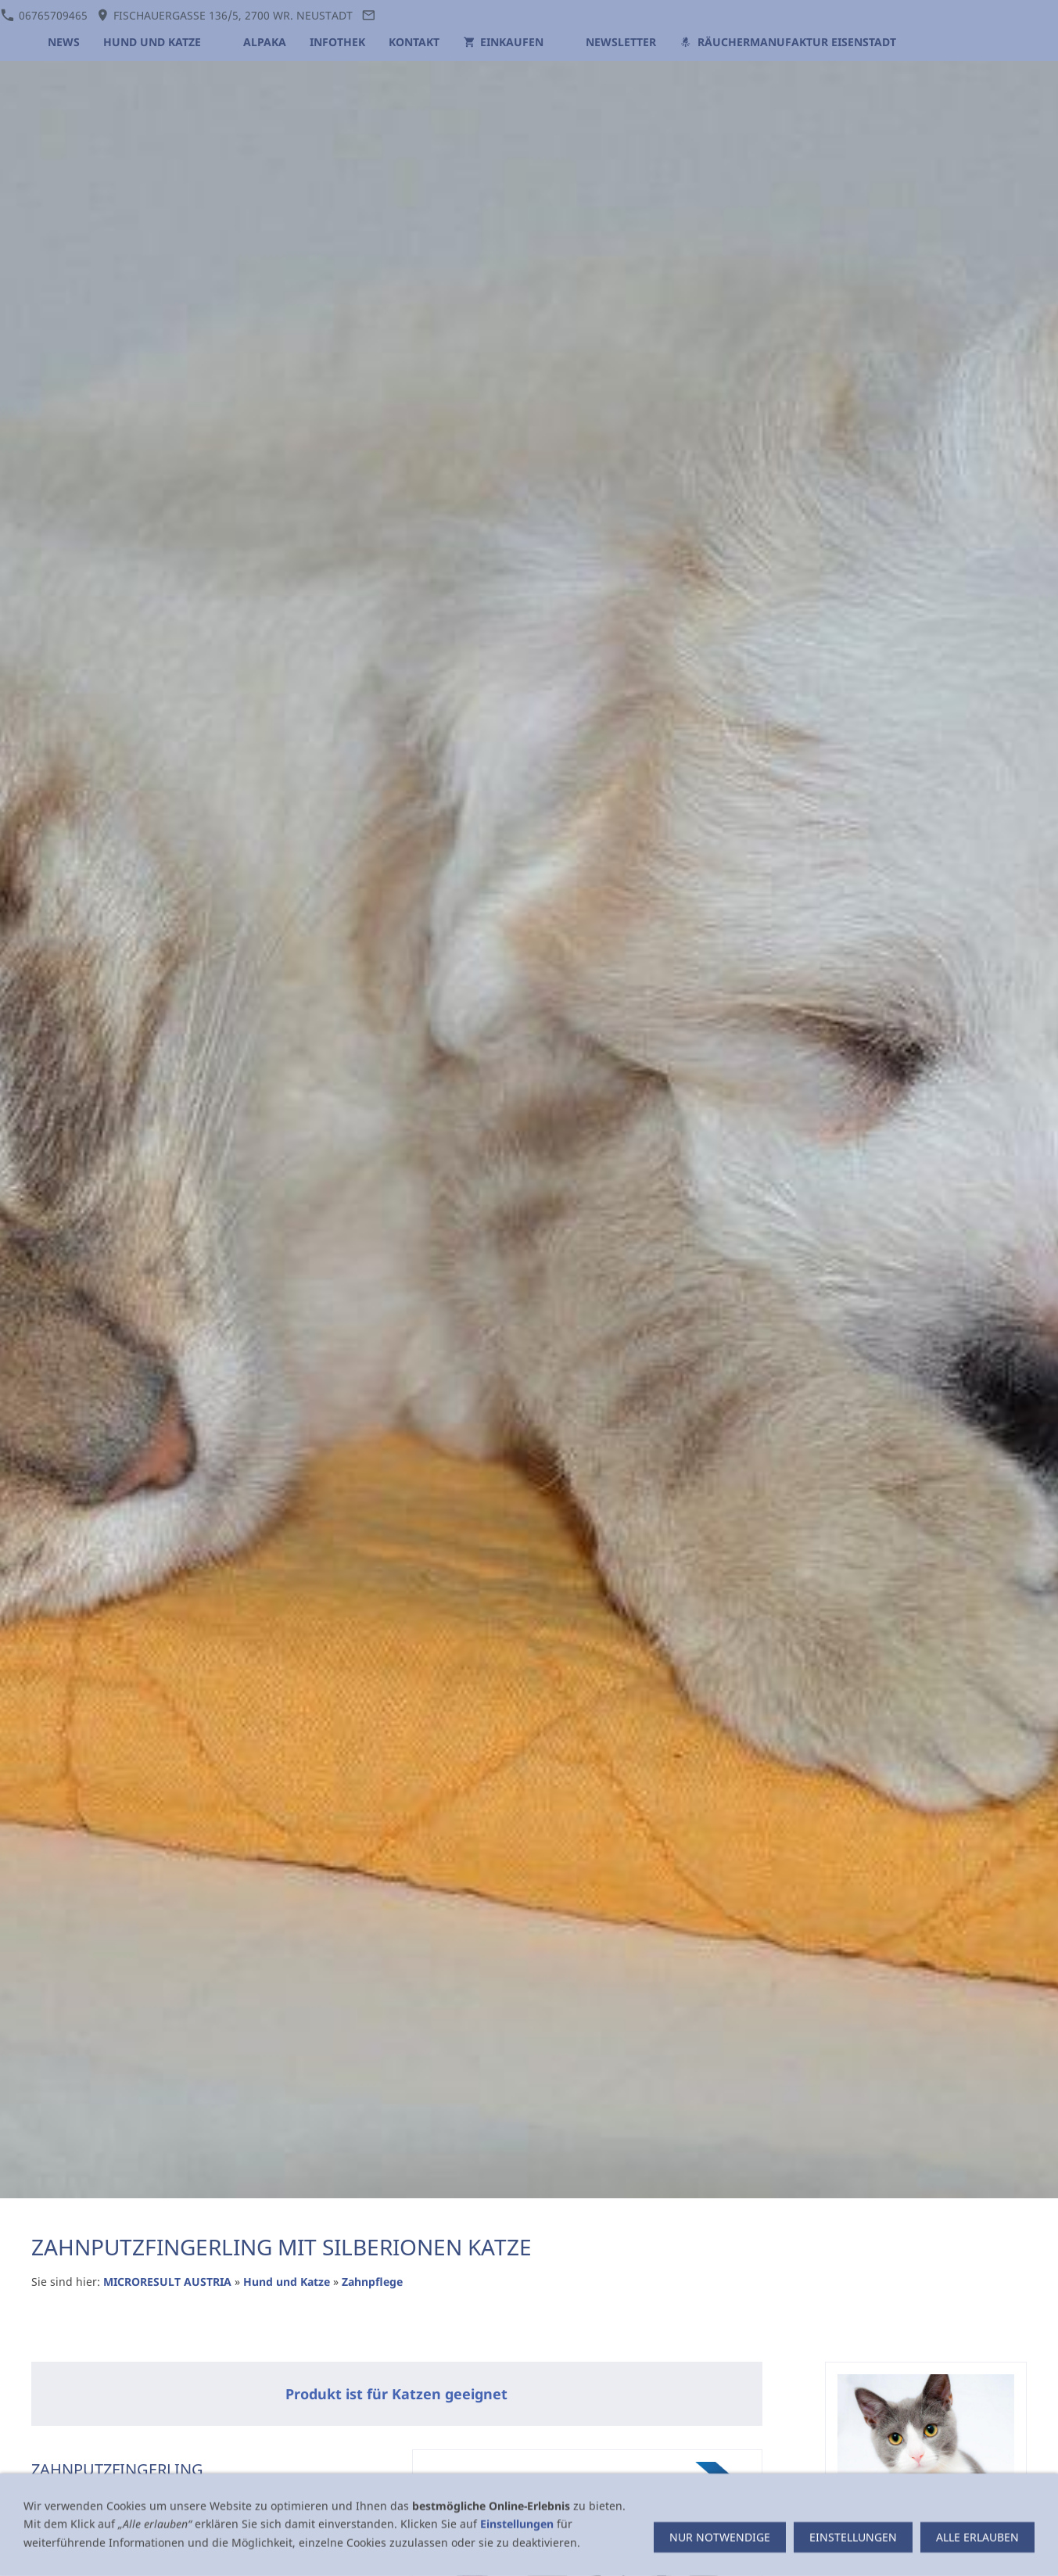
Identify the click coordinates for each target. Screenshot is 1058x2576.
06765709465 (44, 15)
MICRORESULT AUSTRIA (167, 2281)
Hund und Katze (288, 2281)
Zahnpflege (372, 2281)
